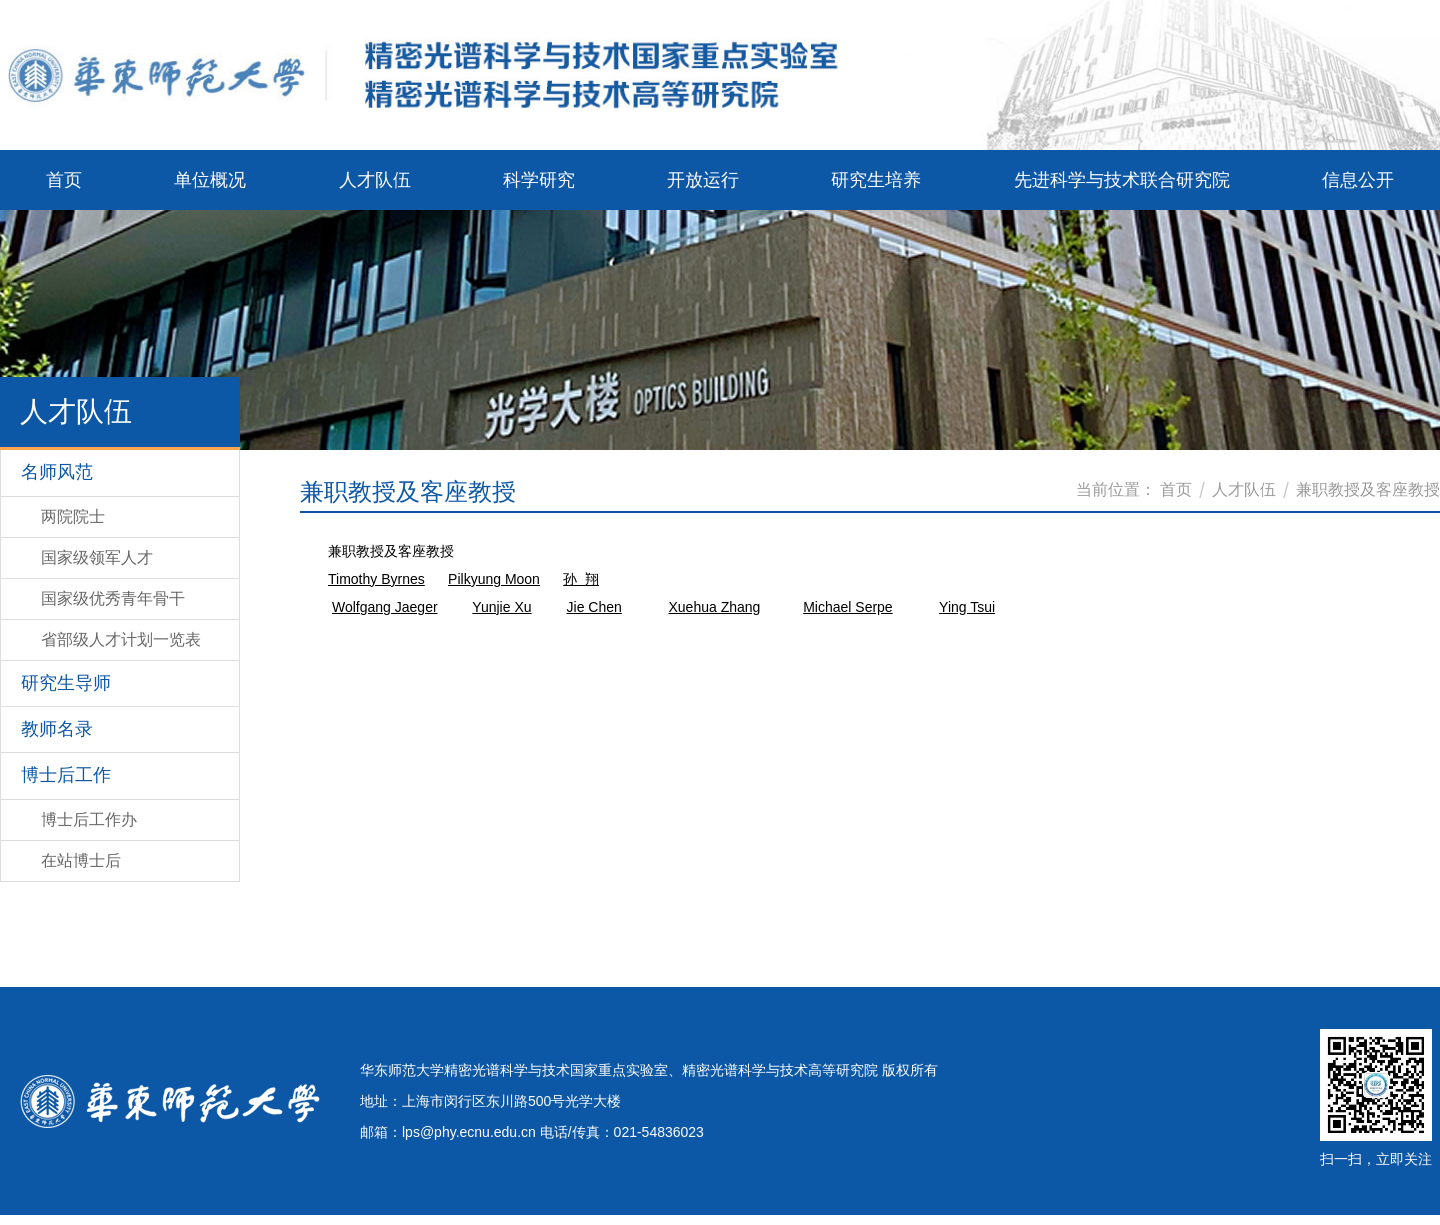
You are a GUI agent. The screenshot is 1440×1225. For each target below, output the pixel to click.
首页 (1176, 489)
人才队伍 (1244, 489)
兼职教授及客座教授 (1368, 489)
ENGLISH (1381, 87)
